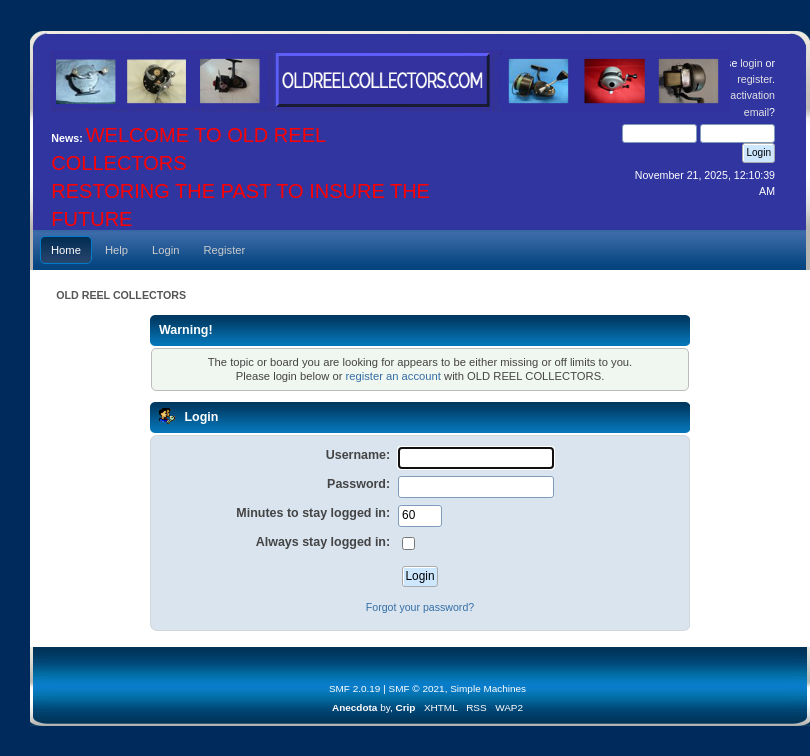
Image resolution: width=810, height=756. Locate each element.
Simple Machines (488, 688)
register (754, 79)
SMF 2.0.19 (355, 688)
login (751, 63)
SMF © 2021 (417, 688)
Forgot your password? (420, 607)
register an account (392, 376)
